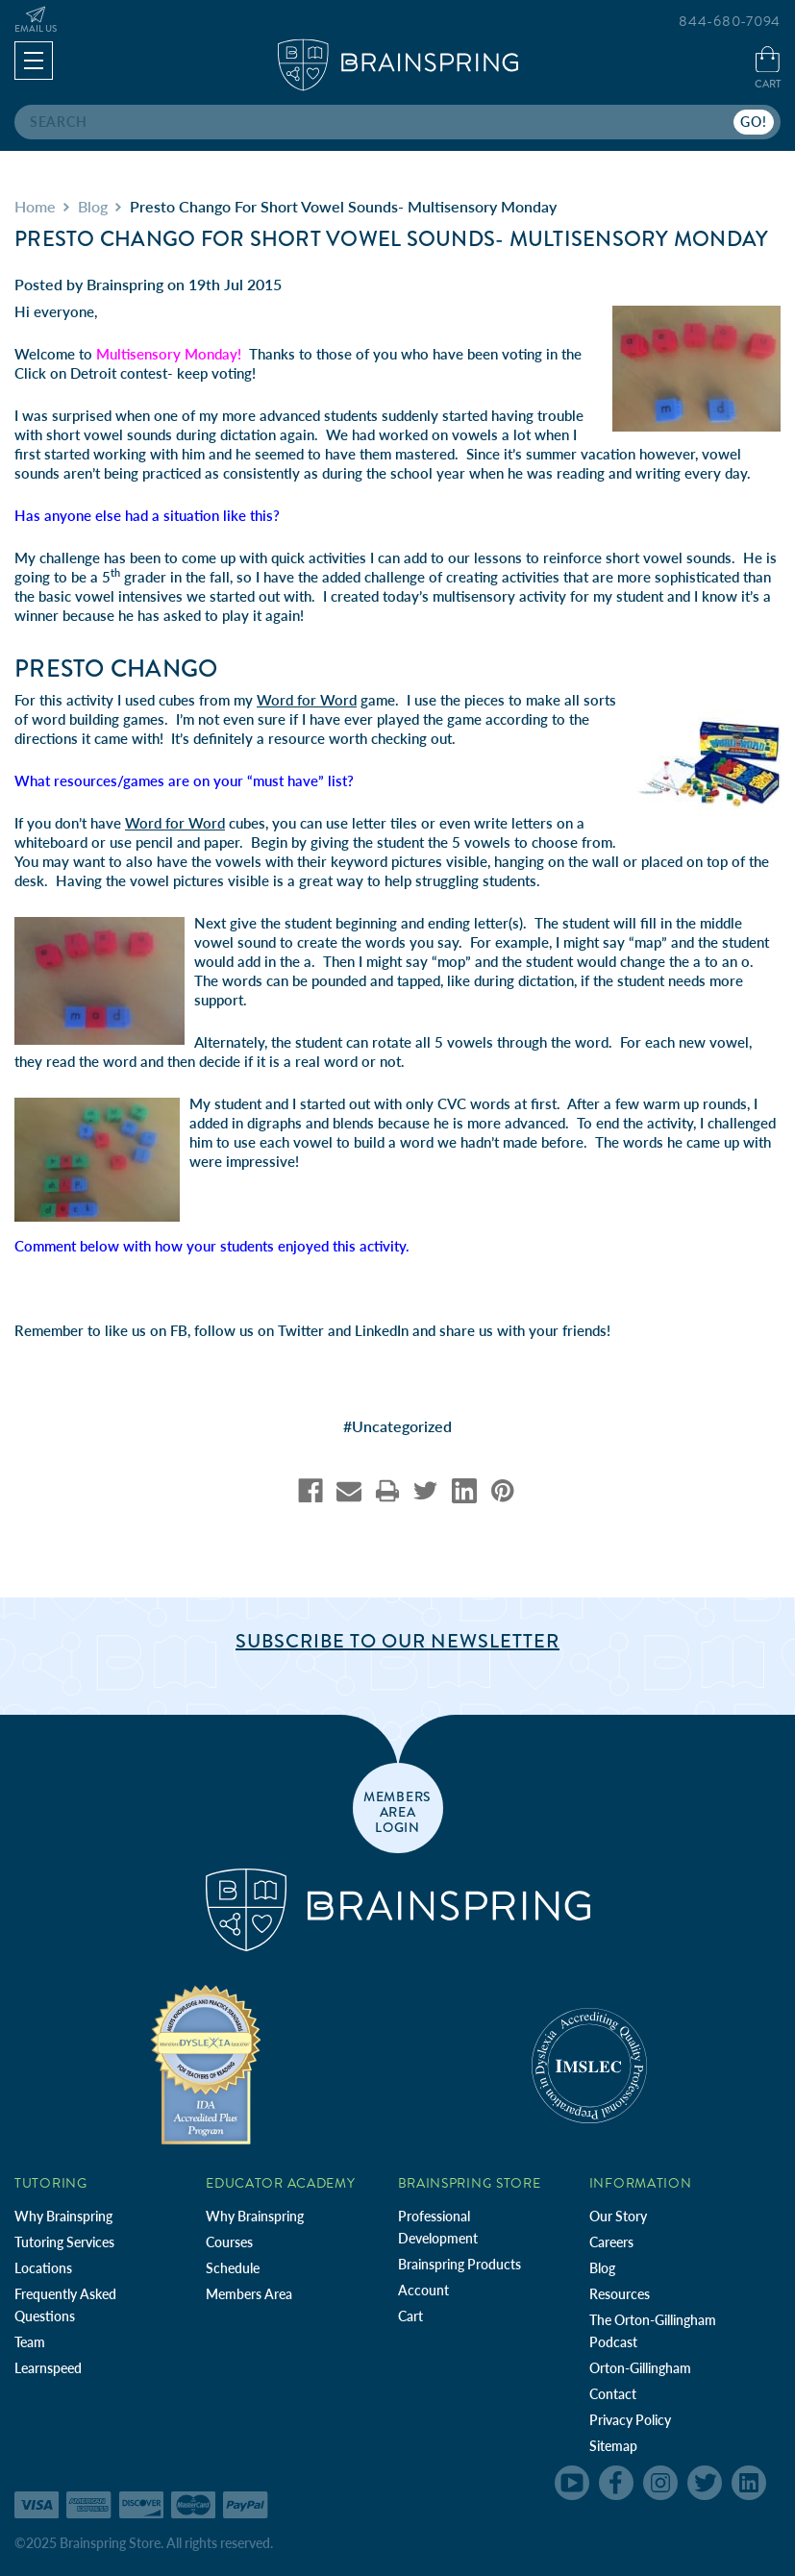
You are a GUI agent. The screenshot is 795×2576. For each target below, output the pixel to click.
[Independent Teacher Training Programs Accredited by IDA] (205, 2064)
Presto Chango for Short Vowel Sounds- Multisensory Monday (391, 239)
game (326, 699)
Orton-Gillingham (640, 2368)
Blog (602, 2268)
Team (29, 2342)
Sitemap (613, 2446)
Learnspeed (48, 2368)
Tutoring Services (64, 2242)
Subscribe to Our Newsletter (397, 1641)
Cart (410, 2316)
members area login (397, 1811)
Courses (229, 2242)
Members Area (249, 2294)
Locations (43, 2268)
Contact (612, 2394)
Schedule (233, 2268)
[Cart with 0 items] (768, 69)
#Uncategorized (397, 1426)
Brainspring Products (459, 2264)
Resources (619, 2294)
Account (423, 2290)
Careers (611, 2242)
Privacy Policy (630, 2420)
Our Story (618, 2216)
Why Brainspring (63, 2216)
